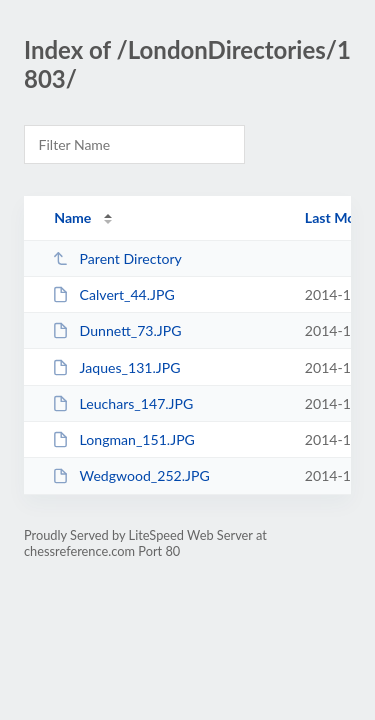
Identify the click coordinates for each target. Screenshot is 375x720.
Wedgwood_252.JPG (131, 475)
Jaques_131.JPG (116, 367)
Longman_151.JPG (123, 439)
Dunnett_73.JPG (116, 330)
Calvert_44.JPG (113, 294)
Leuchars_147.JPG (122, 403)
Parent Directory (117, 258)
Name (72, 217)
